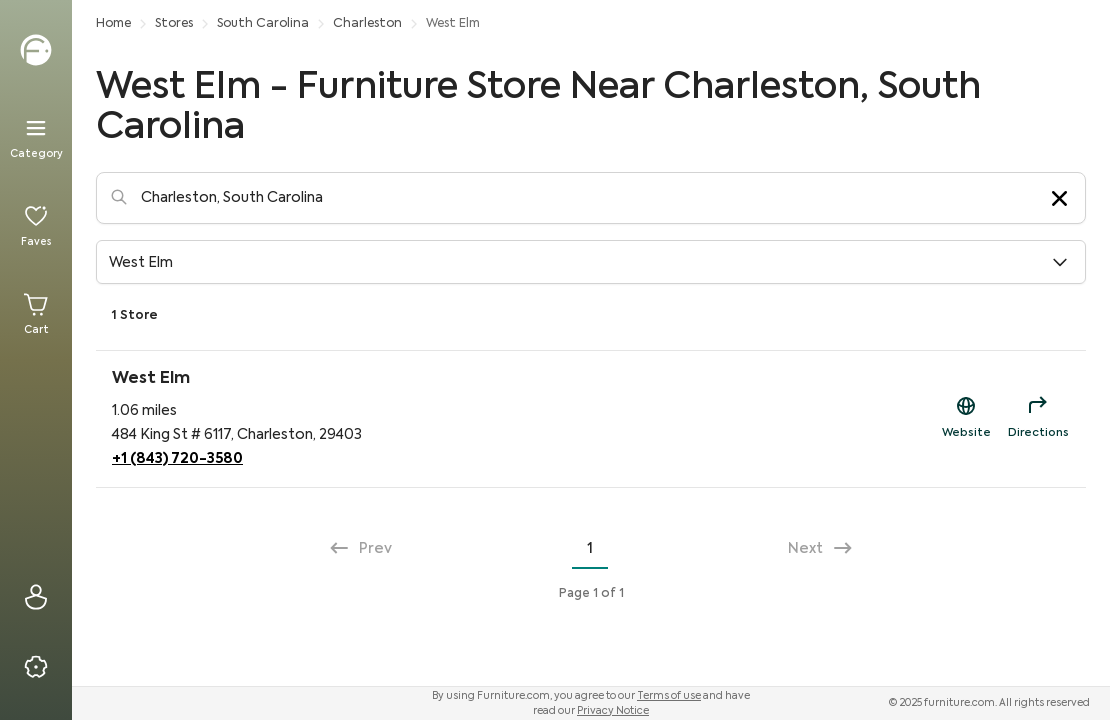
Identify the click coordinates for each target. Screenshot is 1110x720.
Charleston (367, 24)
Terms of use (669, 696)
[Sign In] (36, 597)
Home (113, 24)
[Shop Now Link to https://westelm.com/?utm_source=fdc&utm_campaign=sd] (966, 419)
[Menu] (36, 138)
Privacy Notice (613, 711)
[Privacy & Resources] (36, 667)
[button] (591, 262)
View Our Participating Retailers (970, 316)
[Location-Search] (591, 198)
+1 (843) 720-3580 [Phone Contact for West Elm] (177, 459)
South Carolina (263, 24)
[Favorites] (36, 226)
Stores (174, 24)
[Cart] (36, 314)
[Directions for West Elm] (1038, 419)
